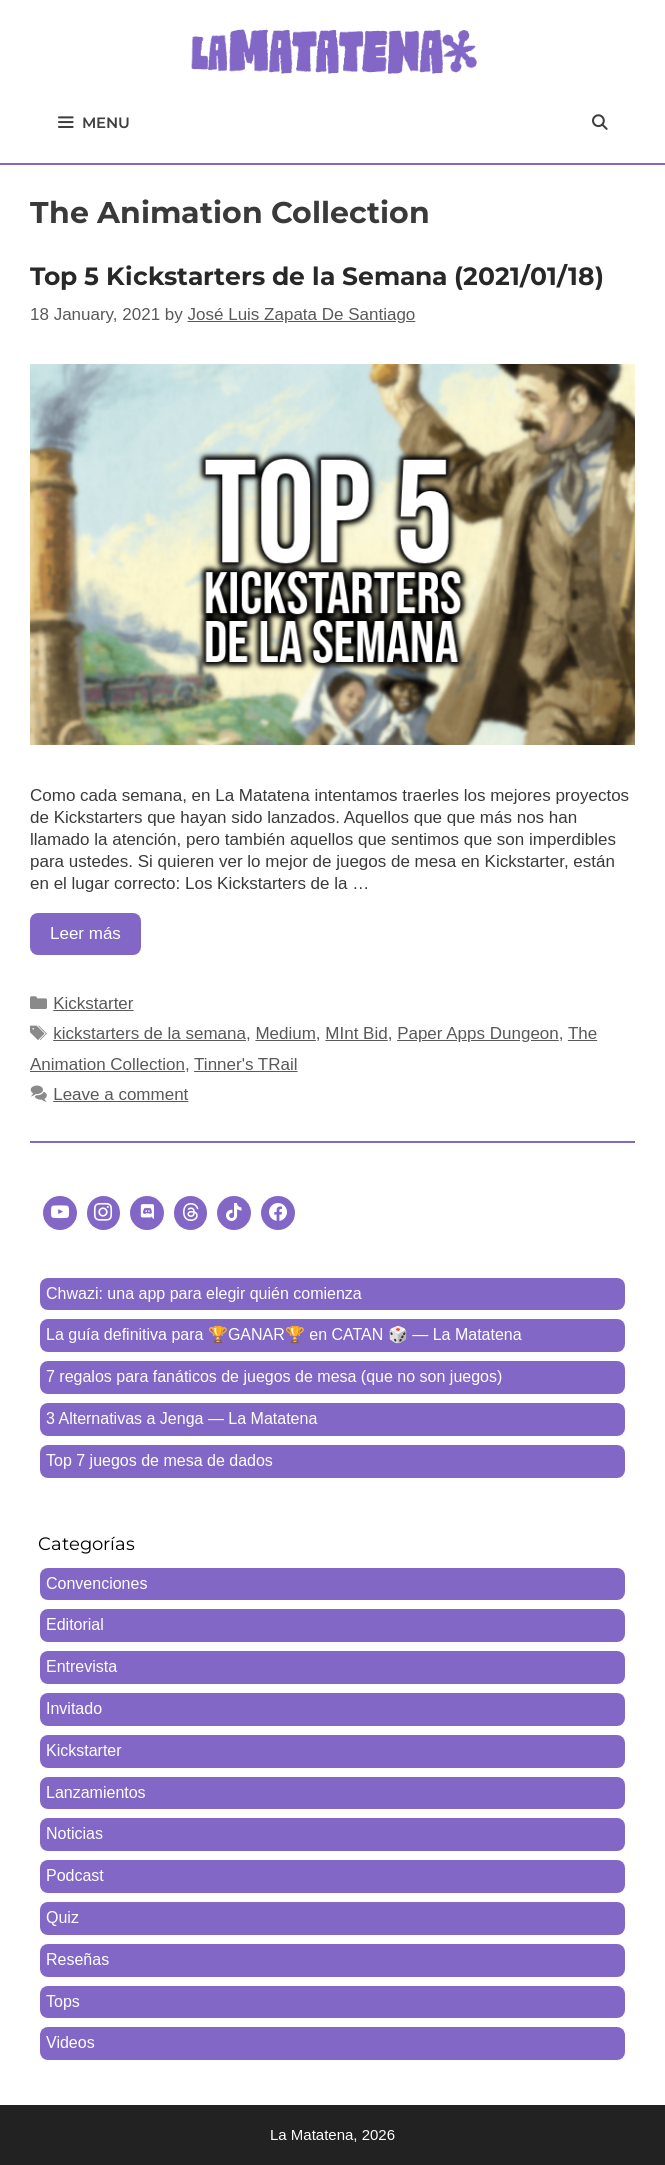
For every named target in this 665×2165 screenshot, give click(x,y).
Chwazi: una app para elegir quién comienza (204, 1293)
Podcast (75, 1875)
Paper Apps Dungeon (478, 1033)
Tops (63, 2001)
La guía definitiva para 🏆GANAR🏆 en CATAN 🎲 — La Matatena (284, 1334)
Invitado (74, 1708)
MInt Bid (356, 1033)
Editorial (75, 1624)
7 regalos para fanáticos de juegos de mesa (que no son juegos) (274, 1376)
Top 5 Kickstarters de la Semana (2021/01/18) (317, 276)
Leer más (95, 938)
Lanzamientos (96, 1792)
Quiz (62, 1917)
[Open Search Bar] (599, 123)
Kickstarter (93, 1003)
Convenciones (96, 1583)
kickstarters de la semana (149, 1033)
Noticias (74, 1833)
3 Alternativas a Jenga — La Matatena (181, 1418)
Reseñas (77, 1959)
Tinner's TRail (245, 1064)
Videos (70, 2042)
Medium (285, 1033)
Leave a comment (120, 1094)
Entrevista (81, 1666)
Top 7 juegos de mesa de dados (159, 1460)
